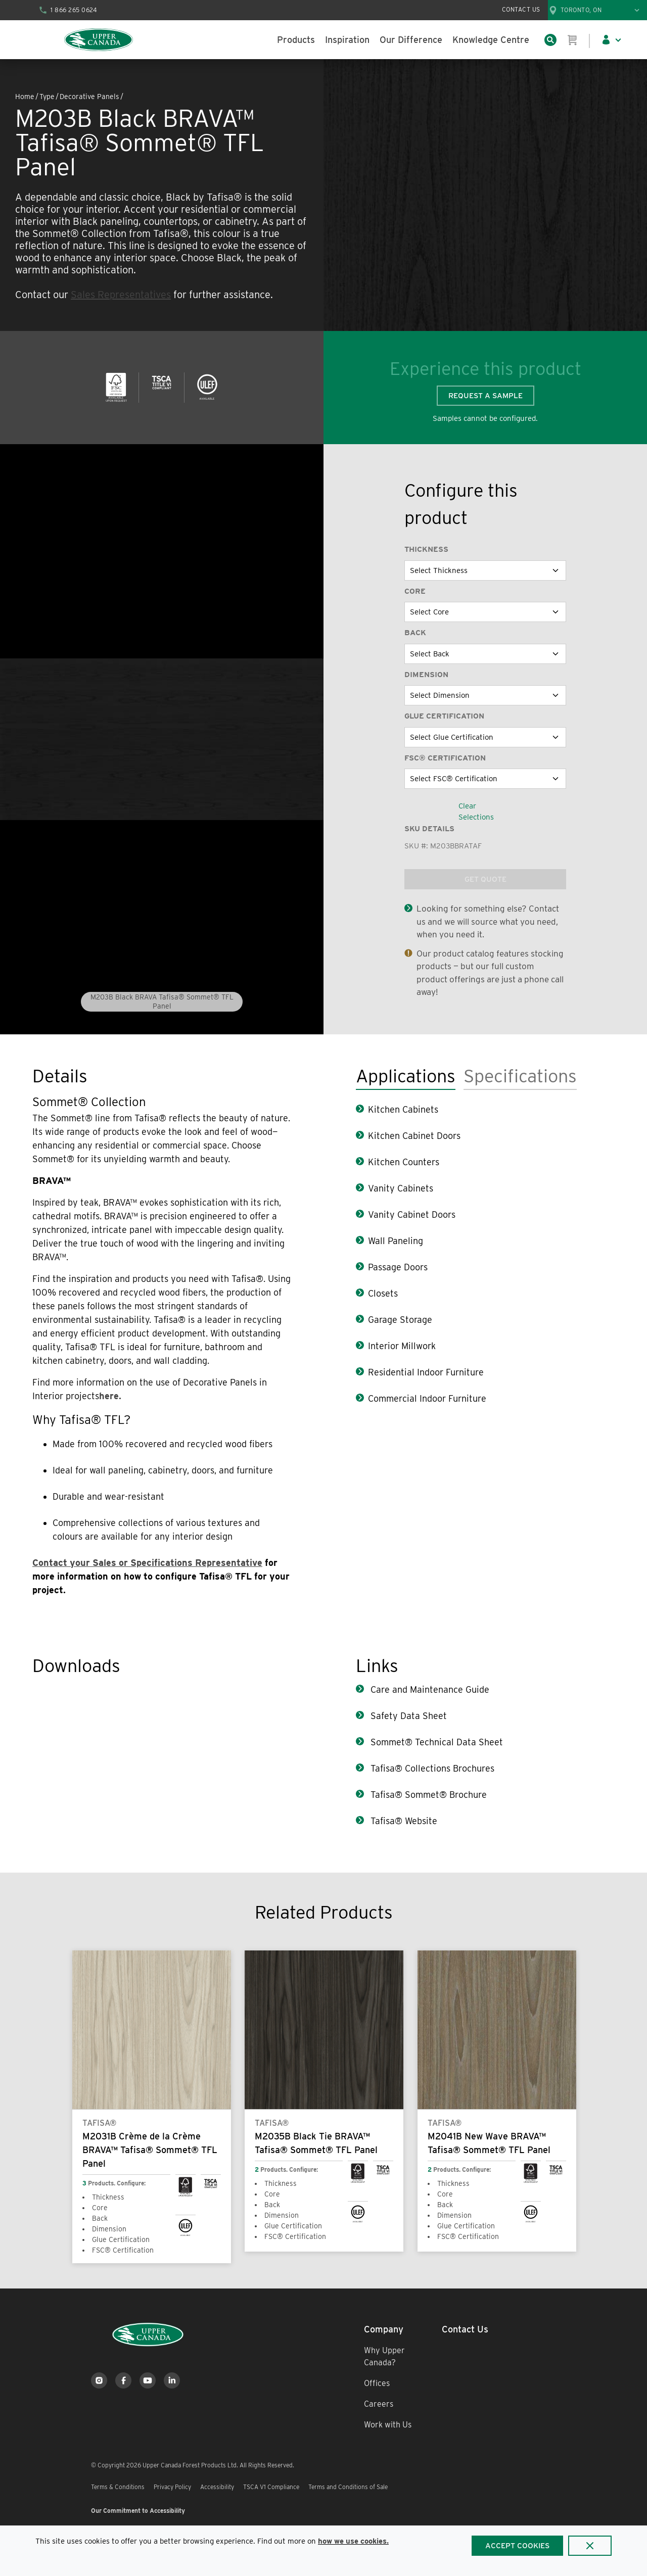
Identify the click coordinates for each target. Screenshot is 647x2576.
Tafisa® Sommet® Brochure (427, 1794)
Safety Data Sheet (407, 1715)
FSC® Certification (445, 757)
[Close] (590, 2546)
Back (415, 632)
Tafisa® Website (402, 1821)
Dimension (426, 674)
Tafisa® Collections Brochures (431, 1768)
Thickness (426, 549)
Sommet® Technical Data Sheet (435, 1742)
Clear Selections (476, 811)
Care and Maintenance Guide (428, 1689)
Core (415, 591)
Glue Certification (444, 716)
